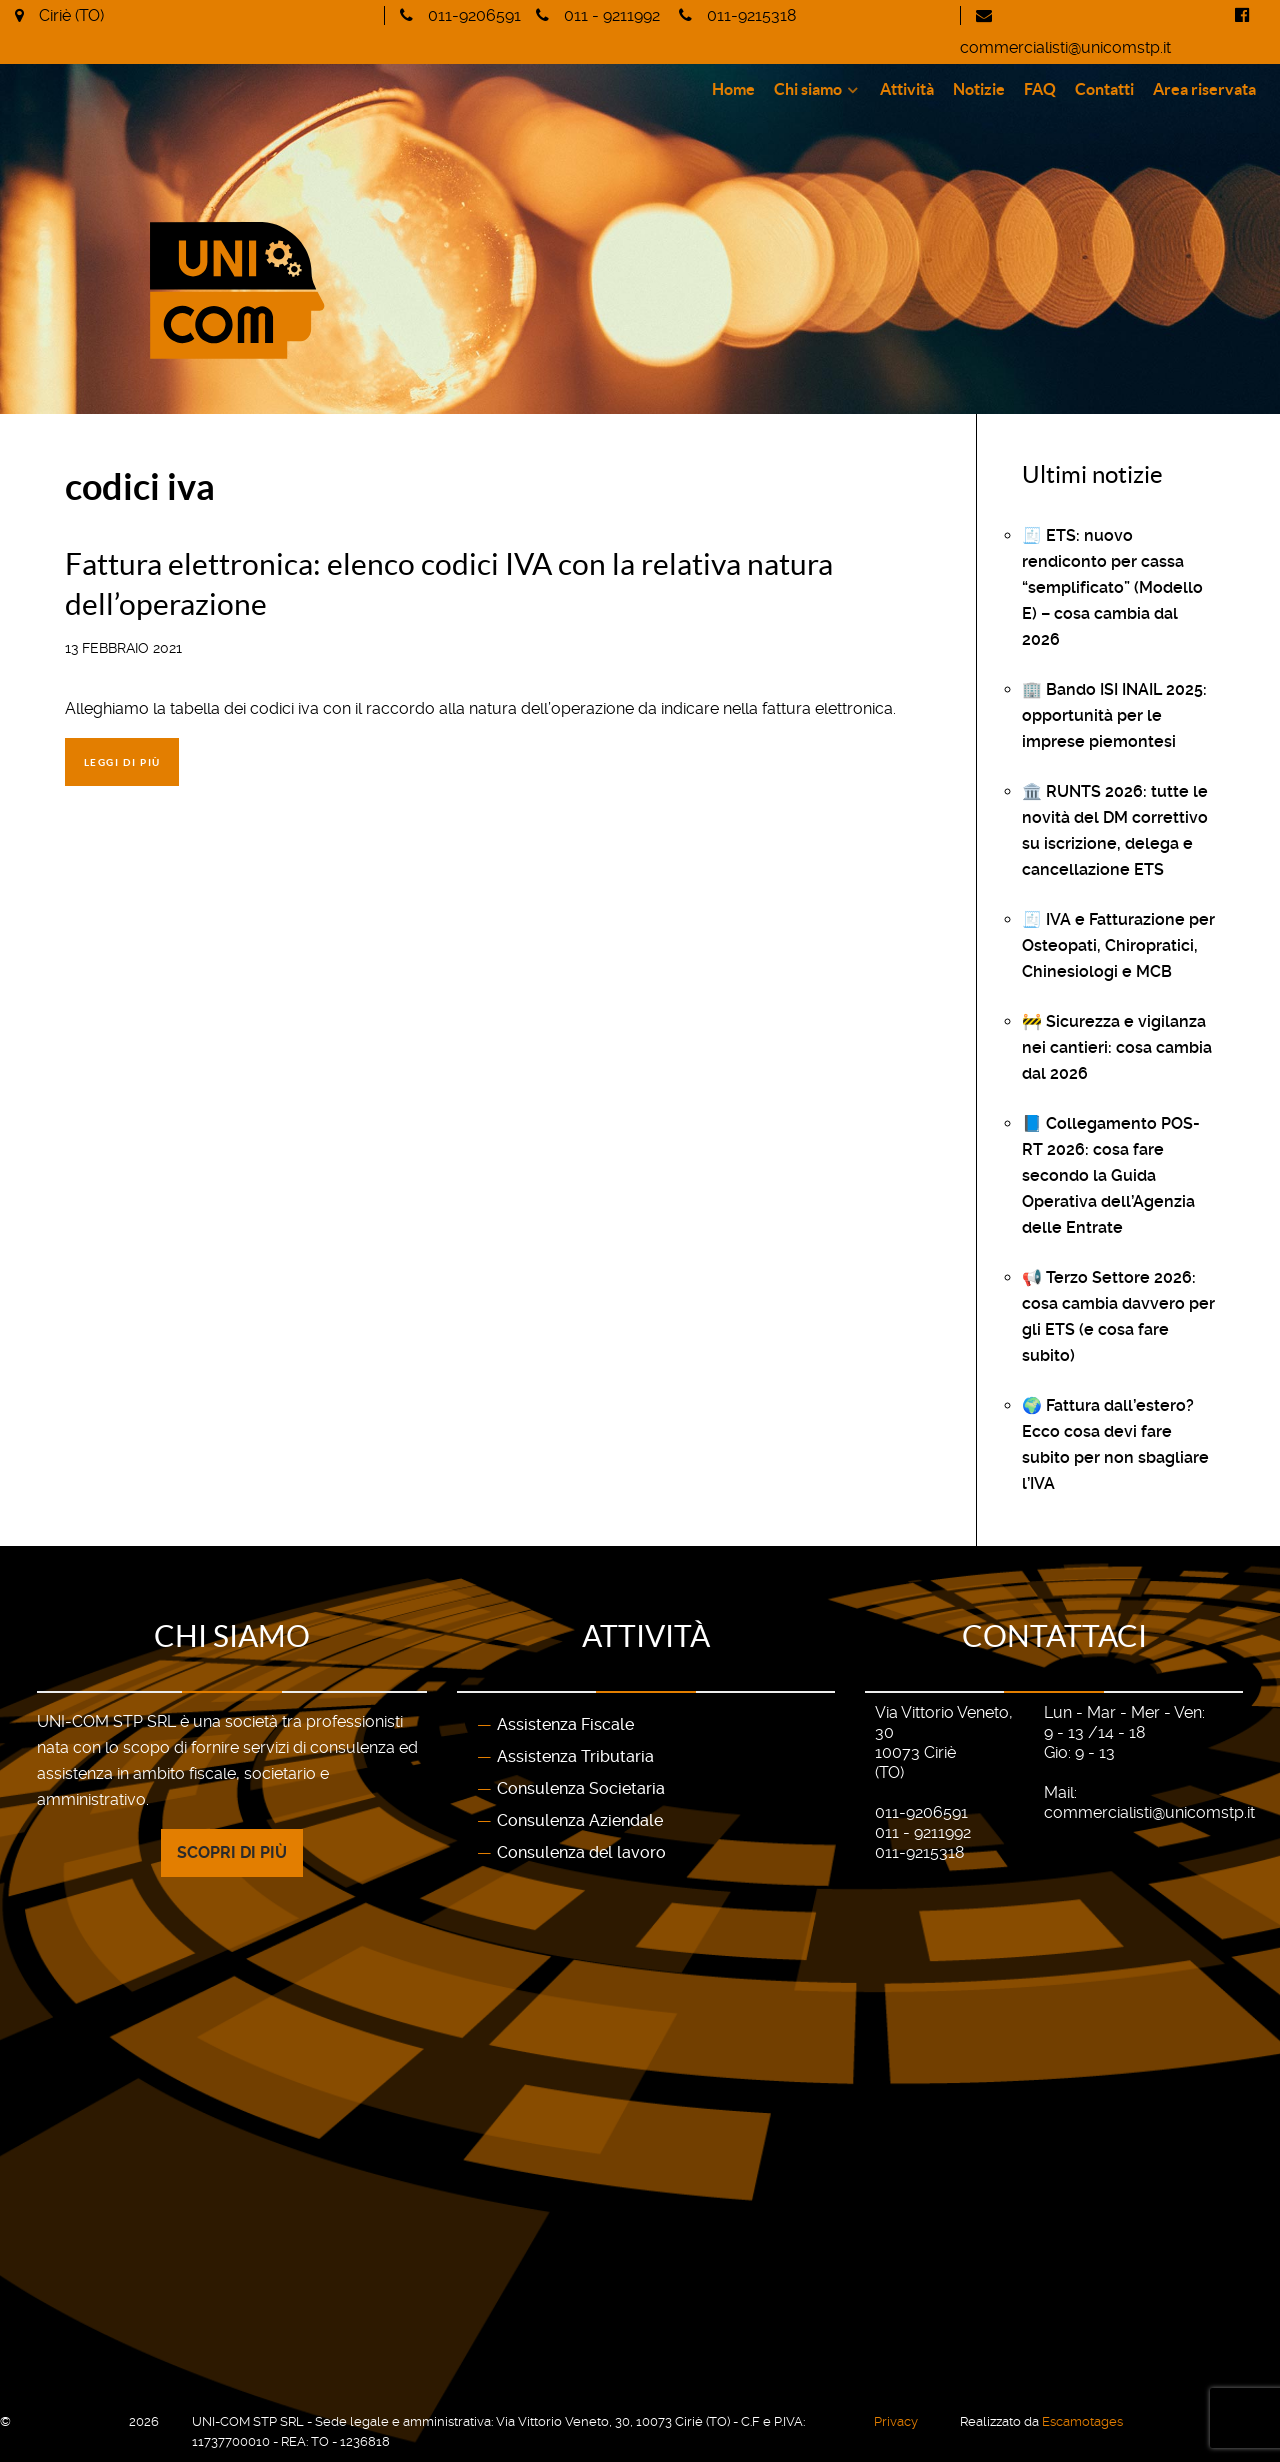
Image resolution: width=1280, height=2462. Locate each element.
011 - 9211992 (612, 15)
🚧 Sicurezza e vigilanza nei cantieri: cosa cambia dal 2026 (1117, 1047)
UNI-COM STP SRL (71, 2421)
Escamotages (1082, 2421)
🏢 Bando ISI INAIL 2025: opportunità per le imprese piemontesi (1114, 715)
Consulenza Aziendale (580, 1820)
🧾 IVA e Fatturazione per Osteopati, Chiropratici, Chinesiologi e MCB (1118, 945)
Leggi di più (122, 762)
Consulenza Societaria (581, 1788)
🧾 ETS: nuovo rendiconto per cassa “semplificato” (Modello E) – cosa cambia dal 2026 (1112, 587)
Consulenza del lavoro (581, 1852)
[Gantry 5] (332, 245)
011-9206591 (474, 15)
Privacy (896, 2421)
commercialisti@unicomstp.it (1065, 47)
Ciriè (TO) (71, 15)
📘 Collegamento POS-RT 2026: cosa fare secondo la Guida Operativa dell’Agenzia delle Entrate (1111, 1175)
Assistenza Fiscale (565, 1724)
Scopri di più (232, 1852)
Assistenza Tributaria (575, 1756)
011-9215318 (751, 15)
